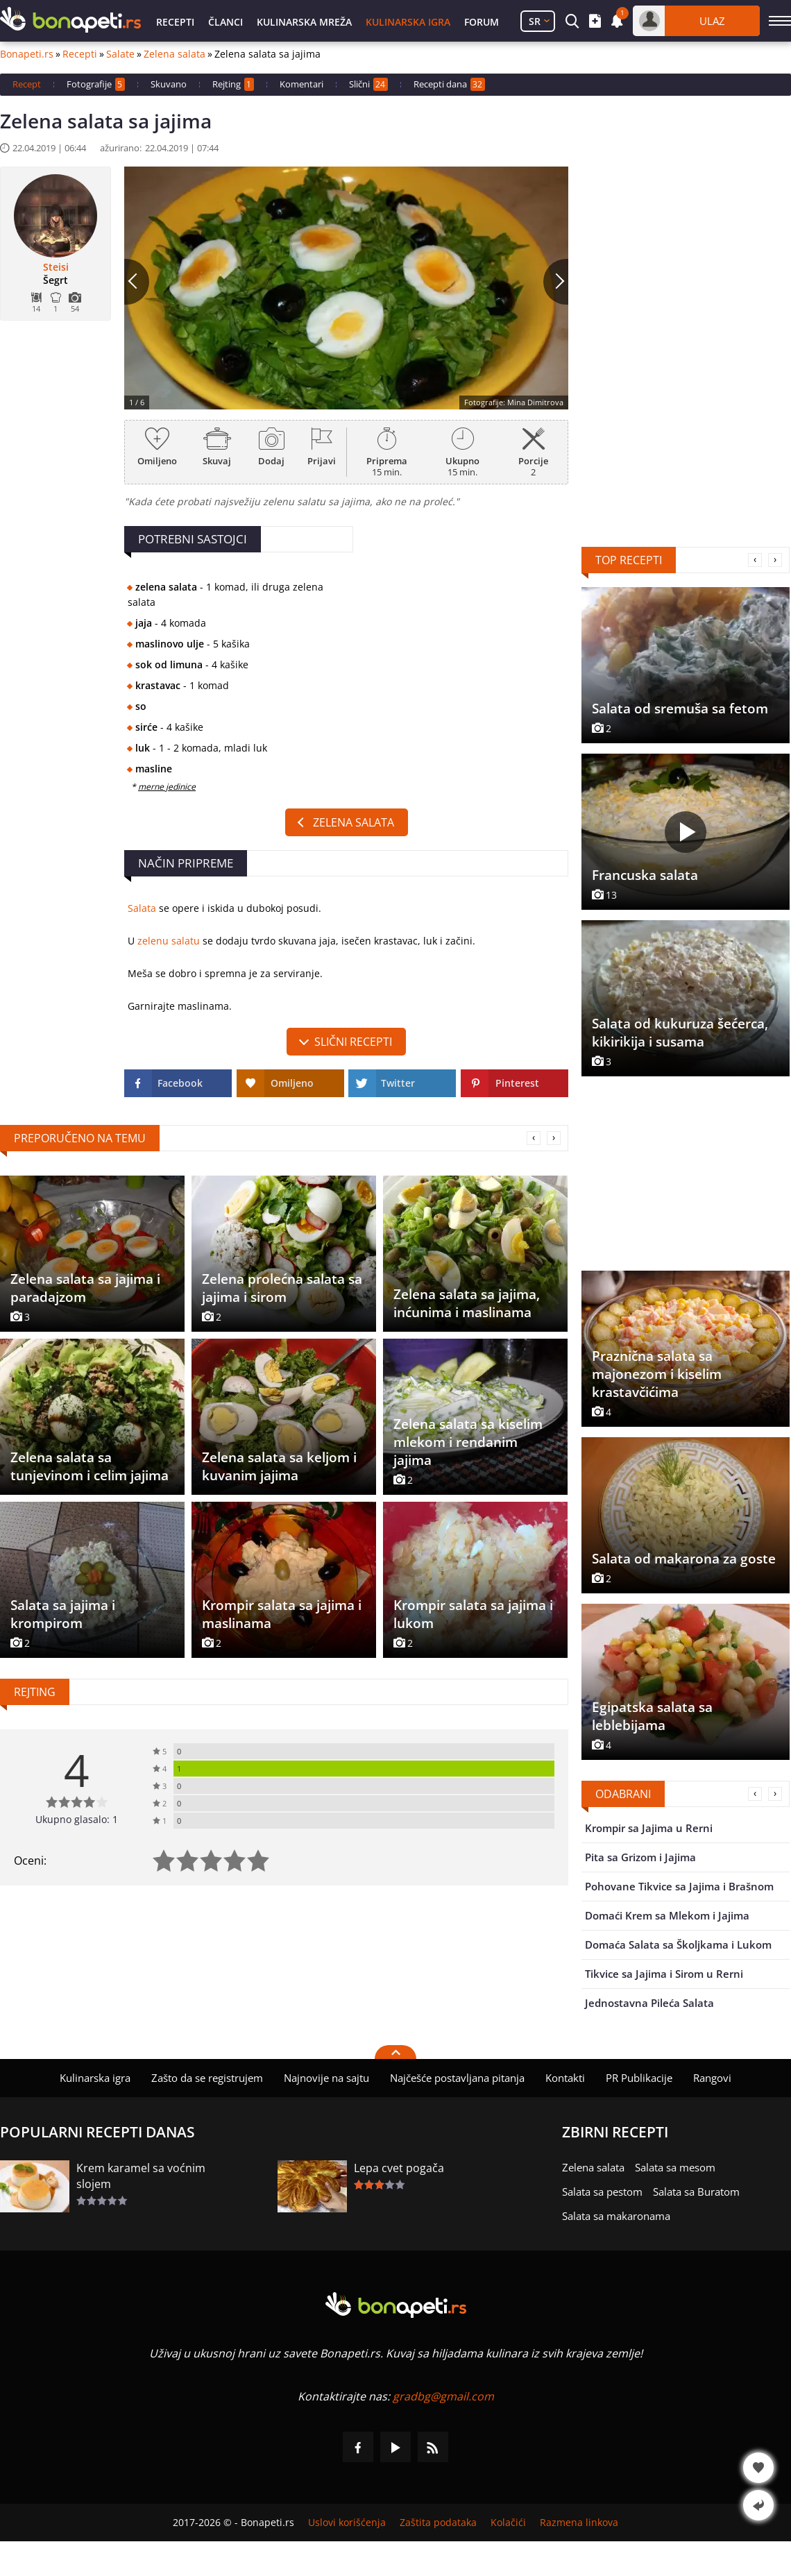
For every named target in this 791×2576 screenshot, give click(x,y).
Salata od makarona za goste (684, 1559)
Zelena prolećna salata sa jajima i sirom (282, 1288)
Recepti (175, 21)
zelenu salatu (168, 940)
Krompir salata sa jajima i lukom (473, 1614)
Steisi (56, 267)
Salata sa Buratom (696, 2191)
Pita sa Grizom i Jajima (640, 1857)
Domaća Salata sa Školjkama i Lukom (678, 1944)
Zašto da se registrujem (207, 2078)
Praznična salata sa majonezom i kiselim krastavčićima (657, 1374)
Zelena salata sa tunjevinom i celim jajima (89, 1466)
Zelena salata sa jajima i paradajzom (85, 1288)
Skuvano (169, 84)
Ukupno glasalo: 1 (76, 1819)
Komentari (301, 84)
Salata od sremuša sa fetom (680, 709)
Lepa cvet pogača (399, 2168)
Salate (120, 54)
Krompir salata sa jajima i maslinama (282, 1614)
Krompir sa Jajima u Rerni (649, 1828)
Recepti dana (449, 84)
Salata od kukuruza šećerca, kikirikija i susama (680, 1033)
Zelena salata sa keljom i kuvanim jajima (279, 1466)
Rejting (233, 84)
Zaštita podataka (438, 2522)
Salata (142, 908)
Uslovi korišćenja (347, 2522)
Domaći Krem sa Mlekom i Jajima (667, 1915)
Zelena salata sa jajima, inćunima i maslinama (466, 1303)
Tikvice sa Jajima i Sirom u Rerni (664, 1974)
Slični (368, 84)
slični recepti (353, 1041)
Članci (225, 21)
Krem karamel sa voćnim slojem (140, 2176)
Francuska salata (645, 875)
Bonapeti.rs (26, 54)
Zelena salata (174, 54)
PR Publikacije (639, 2078)
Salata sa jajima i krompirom (62, 1614)
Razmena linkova (579, 2522)
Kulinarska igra (408, 21)
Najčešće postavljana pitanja (457, 2078)
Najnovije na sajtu (326, 2078)
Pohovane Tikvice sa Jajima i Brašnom (679, 1886)
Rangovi (712, 2078)
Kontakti (565, 2078)
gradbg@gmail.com (443, 2396)
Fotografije (96, 84)
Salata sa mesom (675, 2167)
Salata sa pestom (602, 2191)
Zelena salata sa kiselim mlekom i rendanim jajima (468, 1442)
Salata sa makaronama (616, 2216)
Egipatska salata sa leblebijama (652, 1716)
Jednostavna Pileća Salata (649, 2003)
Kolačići (508, 2522)
